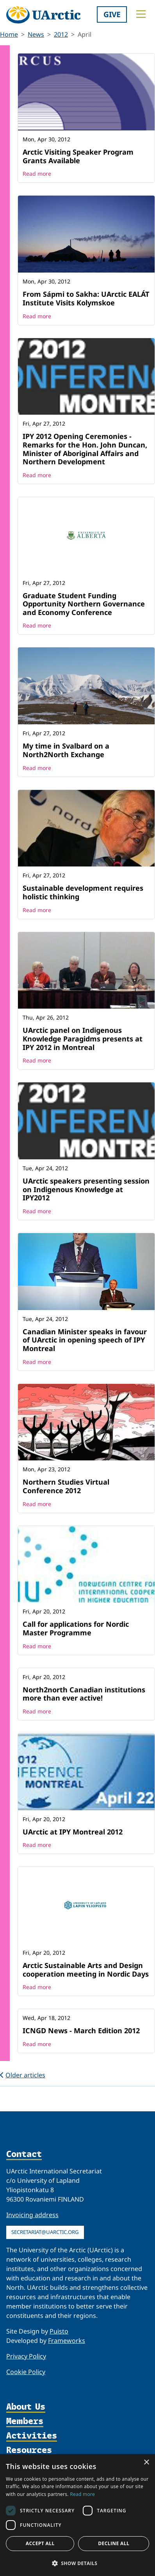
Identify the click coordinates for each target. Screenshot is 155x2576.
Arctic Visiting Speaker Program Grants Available (78, 156)
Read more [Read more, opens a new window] (82, 2494)
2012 (61, 34)
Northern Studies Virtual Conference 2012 (66, 1486)
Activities (31, 2436)
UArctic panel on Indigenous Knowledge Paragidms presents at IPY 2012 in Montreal (83, 1038)
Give (112, 14)
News (36, 34)
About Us (25, 2407)
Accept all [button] (40, 2543)
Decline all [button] (113, 2543)
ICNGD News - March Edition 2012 (81, 2030)
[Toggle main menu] (141, 14)
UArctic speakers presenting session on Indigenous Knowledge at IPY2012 (86, 1189)
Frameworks (66, 2340)
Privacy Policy (26, 2356)
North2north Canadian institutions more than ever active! (84, 1694)
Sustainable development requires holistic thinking (83, 892)
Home (9, 34)
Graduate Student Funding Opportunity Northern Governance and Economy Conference (84, 604)
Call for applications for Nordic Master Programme (76, 1628)
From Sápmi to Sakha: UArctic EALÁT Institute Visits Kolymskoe (86, 298)
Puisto (59, 2331)
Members (24, 2421)
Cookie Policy (25, 2371)
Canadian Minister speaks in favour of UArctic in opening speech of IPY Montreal (85, 1340)
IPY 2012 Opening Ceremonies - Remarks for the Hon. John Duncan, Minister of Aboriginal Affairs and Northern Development (85, 448)
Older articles (22, 2075)
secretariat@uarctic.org (45, 2232)
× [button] (146, 2462)
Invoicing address (32, 2215)
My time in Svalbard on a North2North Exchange (66, 750)
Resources (29, 2450)
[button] (77, 2563)
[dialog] (77, 2515)
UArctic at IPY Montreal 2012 (73, 1831)
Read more (37, 173)
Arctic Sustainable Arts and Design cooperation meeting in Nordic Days (86, 1970)
